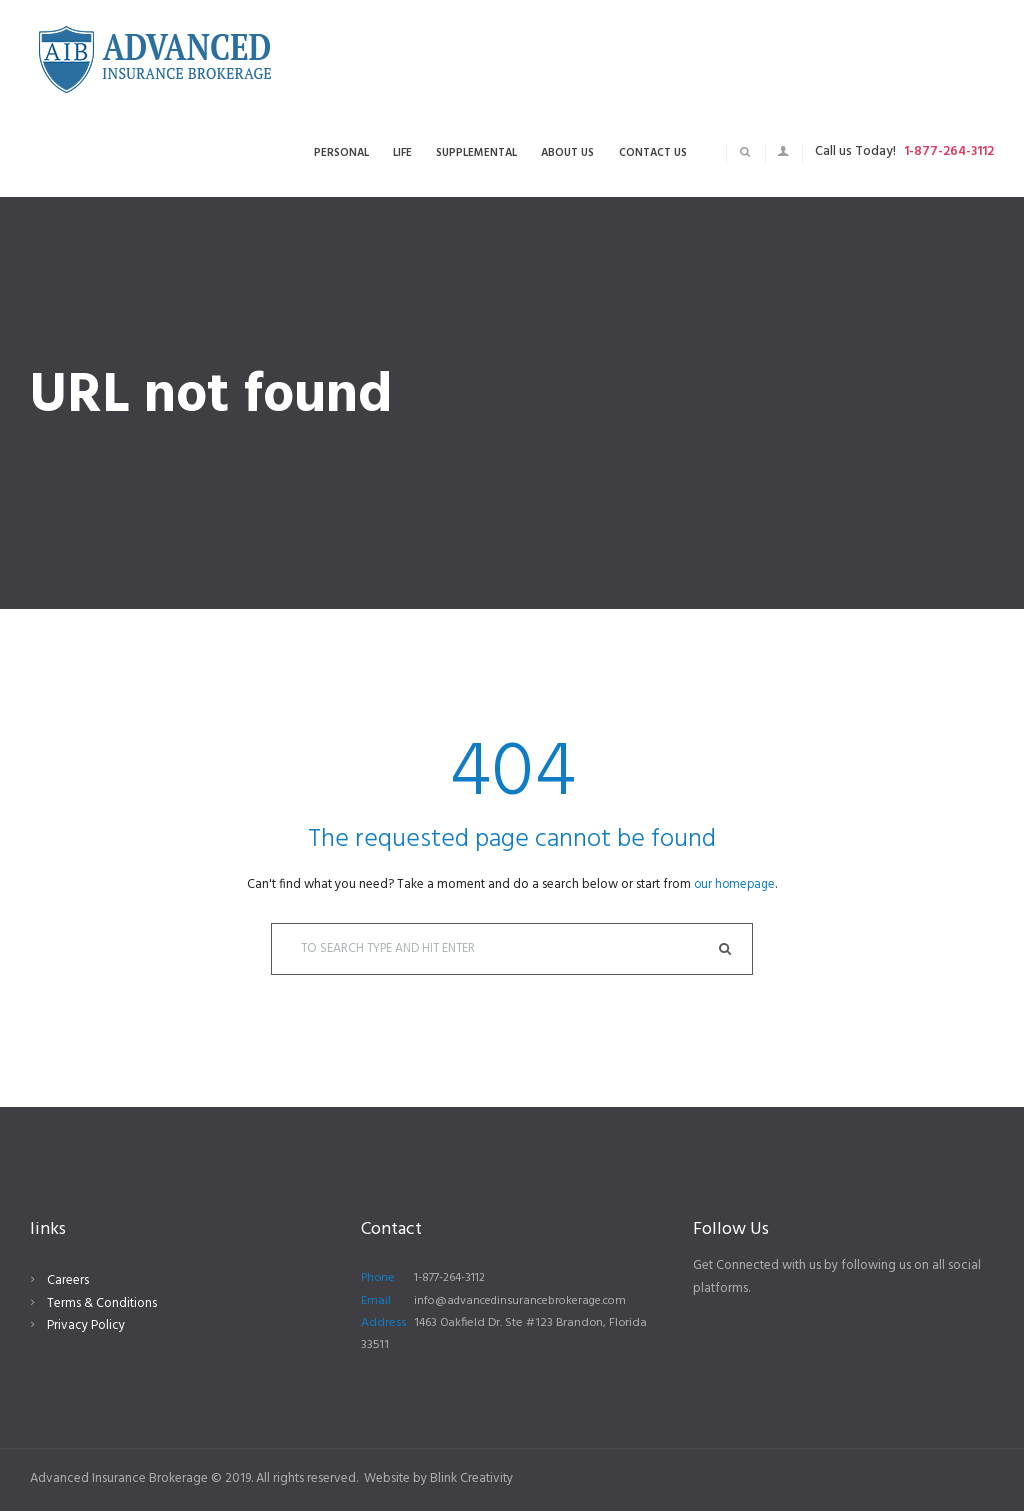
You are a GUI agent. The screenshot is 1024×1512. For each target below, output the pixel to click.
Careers (68, 1282)
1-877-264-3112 (949, 151)
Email (376, 1302)
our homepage (734, 884)
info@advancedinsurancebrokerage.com (526, 1302)
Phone (378, 1280)
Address (383, 1325)
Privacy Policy (86, 1327)
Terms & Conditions (102, 1304)
